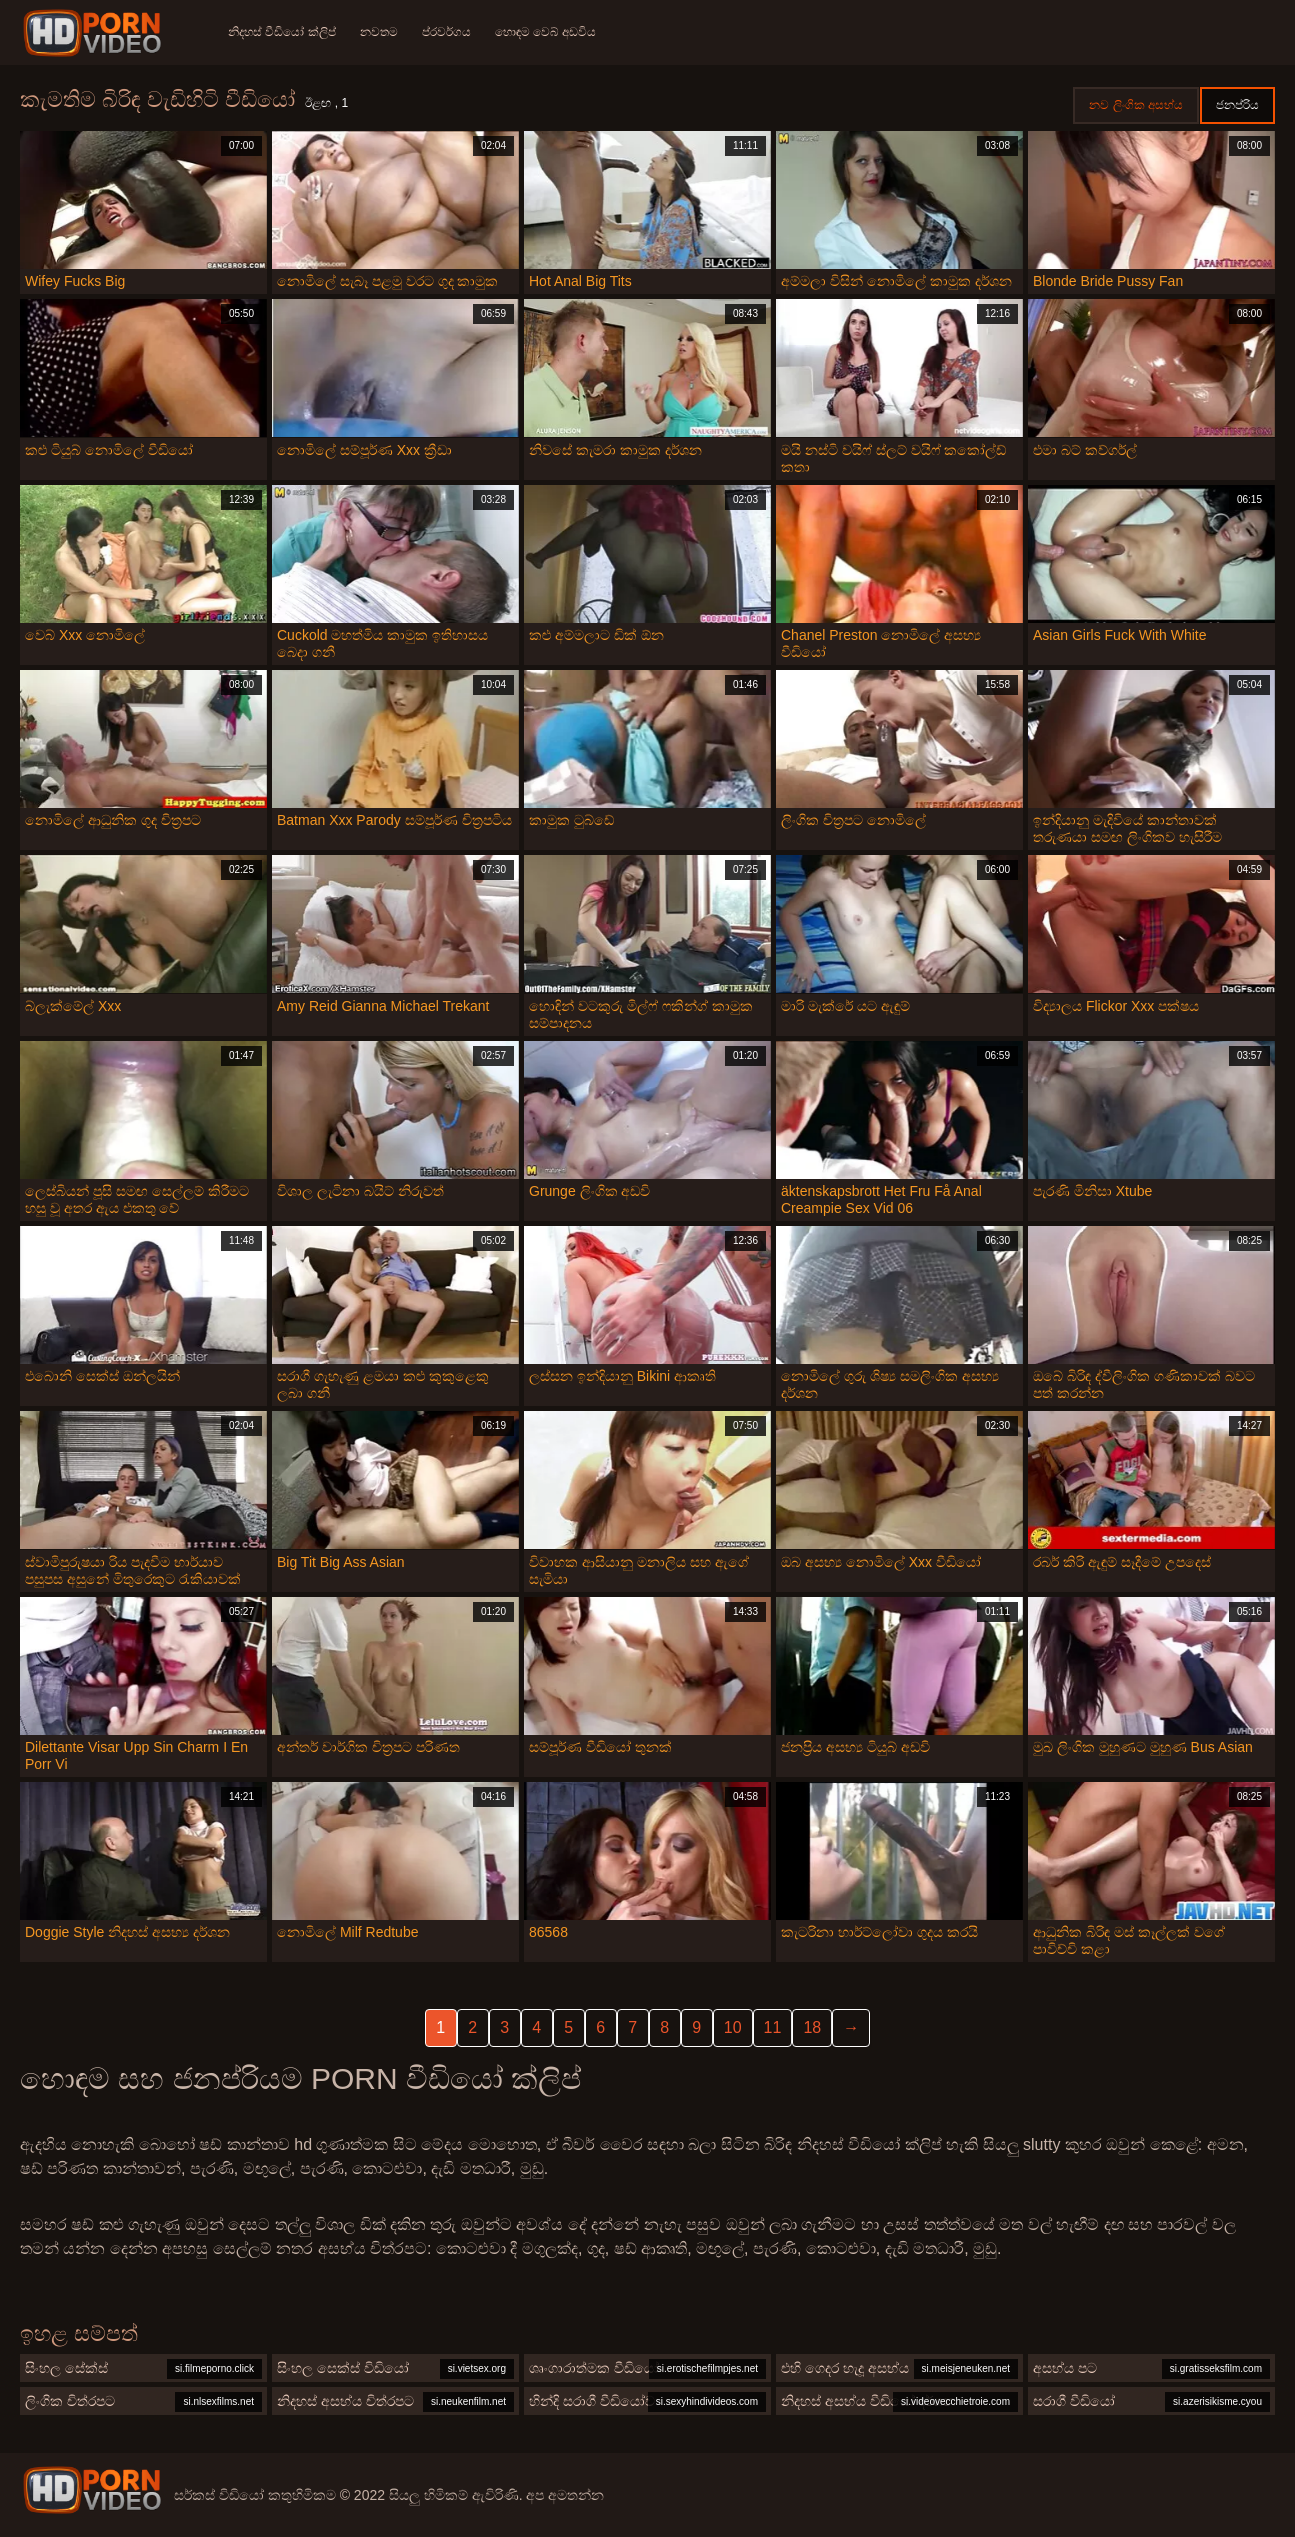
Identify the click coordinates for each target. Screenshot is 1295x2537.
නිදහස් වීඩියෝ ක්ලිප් (282, 32)
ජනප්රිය (1237, 105)
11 (773, 2027)
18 (812, 2027)
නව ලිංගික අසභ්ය (1136, 105)
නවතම (379, 32)
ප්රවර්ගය (446, 32)
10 (733, 2027)
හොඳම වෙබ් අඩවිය (546, 32)
